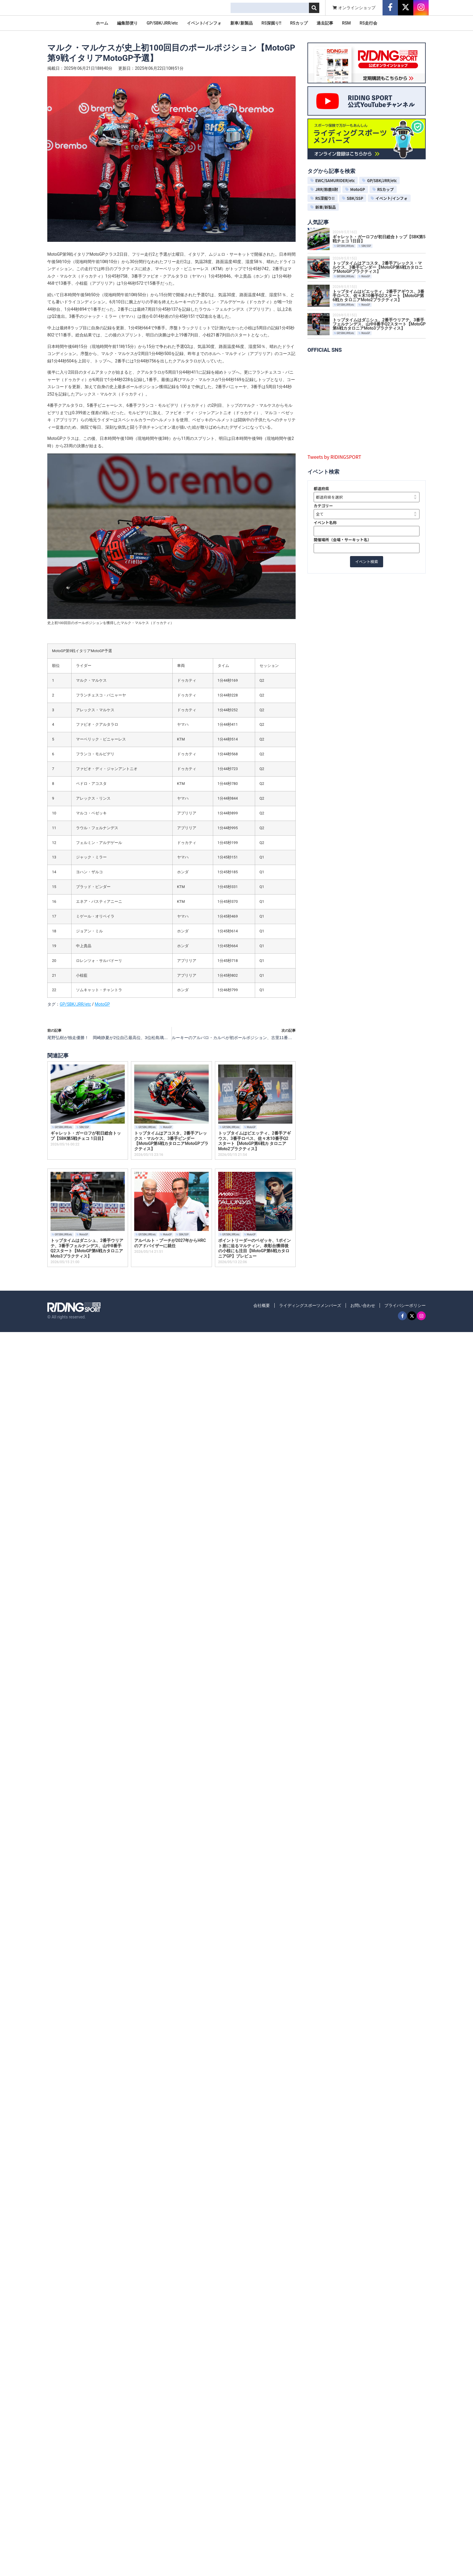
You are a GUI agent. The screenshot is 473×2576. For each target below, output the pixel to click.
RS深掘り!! (271, 23)
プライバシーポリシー (405, 1305)
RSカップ (298, 23)
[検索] (314, 8)
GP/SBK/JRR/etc (162, 23)
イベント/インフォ (204, 23)
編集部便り (127, 23)
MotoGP (102, 1004)
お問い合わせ (362, 1305)
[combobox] (270, 8)
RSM (346, 23)
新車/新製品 (241, 23)
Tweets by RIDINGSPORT (334, 456)
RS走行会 (368, 23)
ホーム (102, 23)
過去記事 (325, 23)
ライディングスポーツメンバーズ (310, 1305)
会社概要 (261, 1305)
